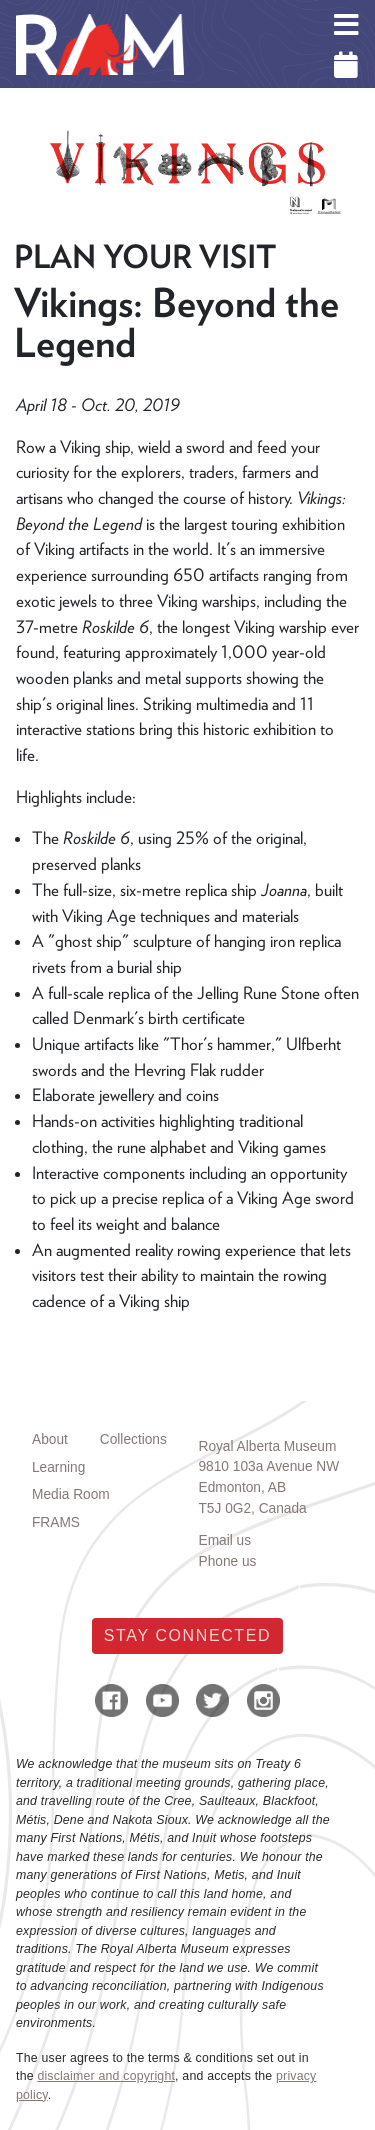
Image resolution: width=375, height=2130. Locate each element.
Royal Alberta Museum (268, 1446)
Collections (133, 1439)
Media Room (71, 1494)
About (50, 1439)
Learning (58, 1467)
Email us (225, 1540)
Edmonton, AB (243, 1487)
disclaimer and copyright (106, 2076)
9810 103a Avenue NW (269, 1466)
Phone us (228, 1561)
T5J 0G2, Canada (253, 1508)
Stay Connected (187, 1635)
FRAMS (56, 1522)
